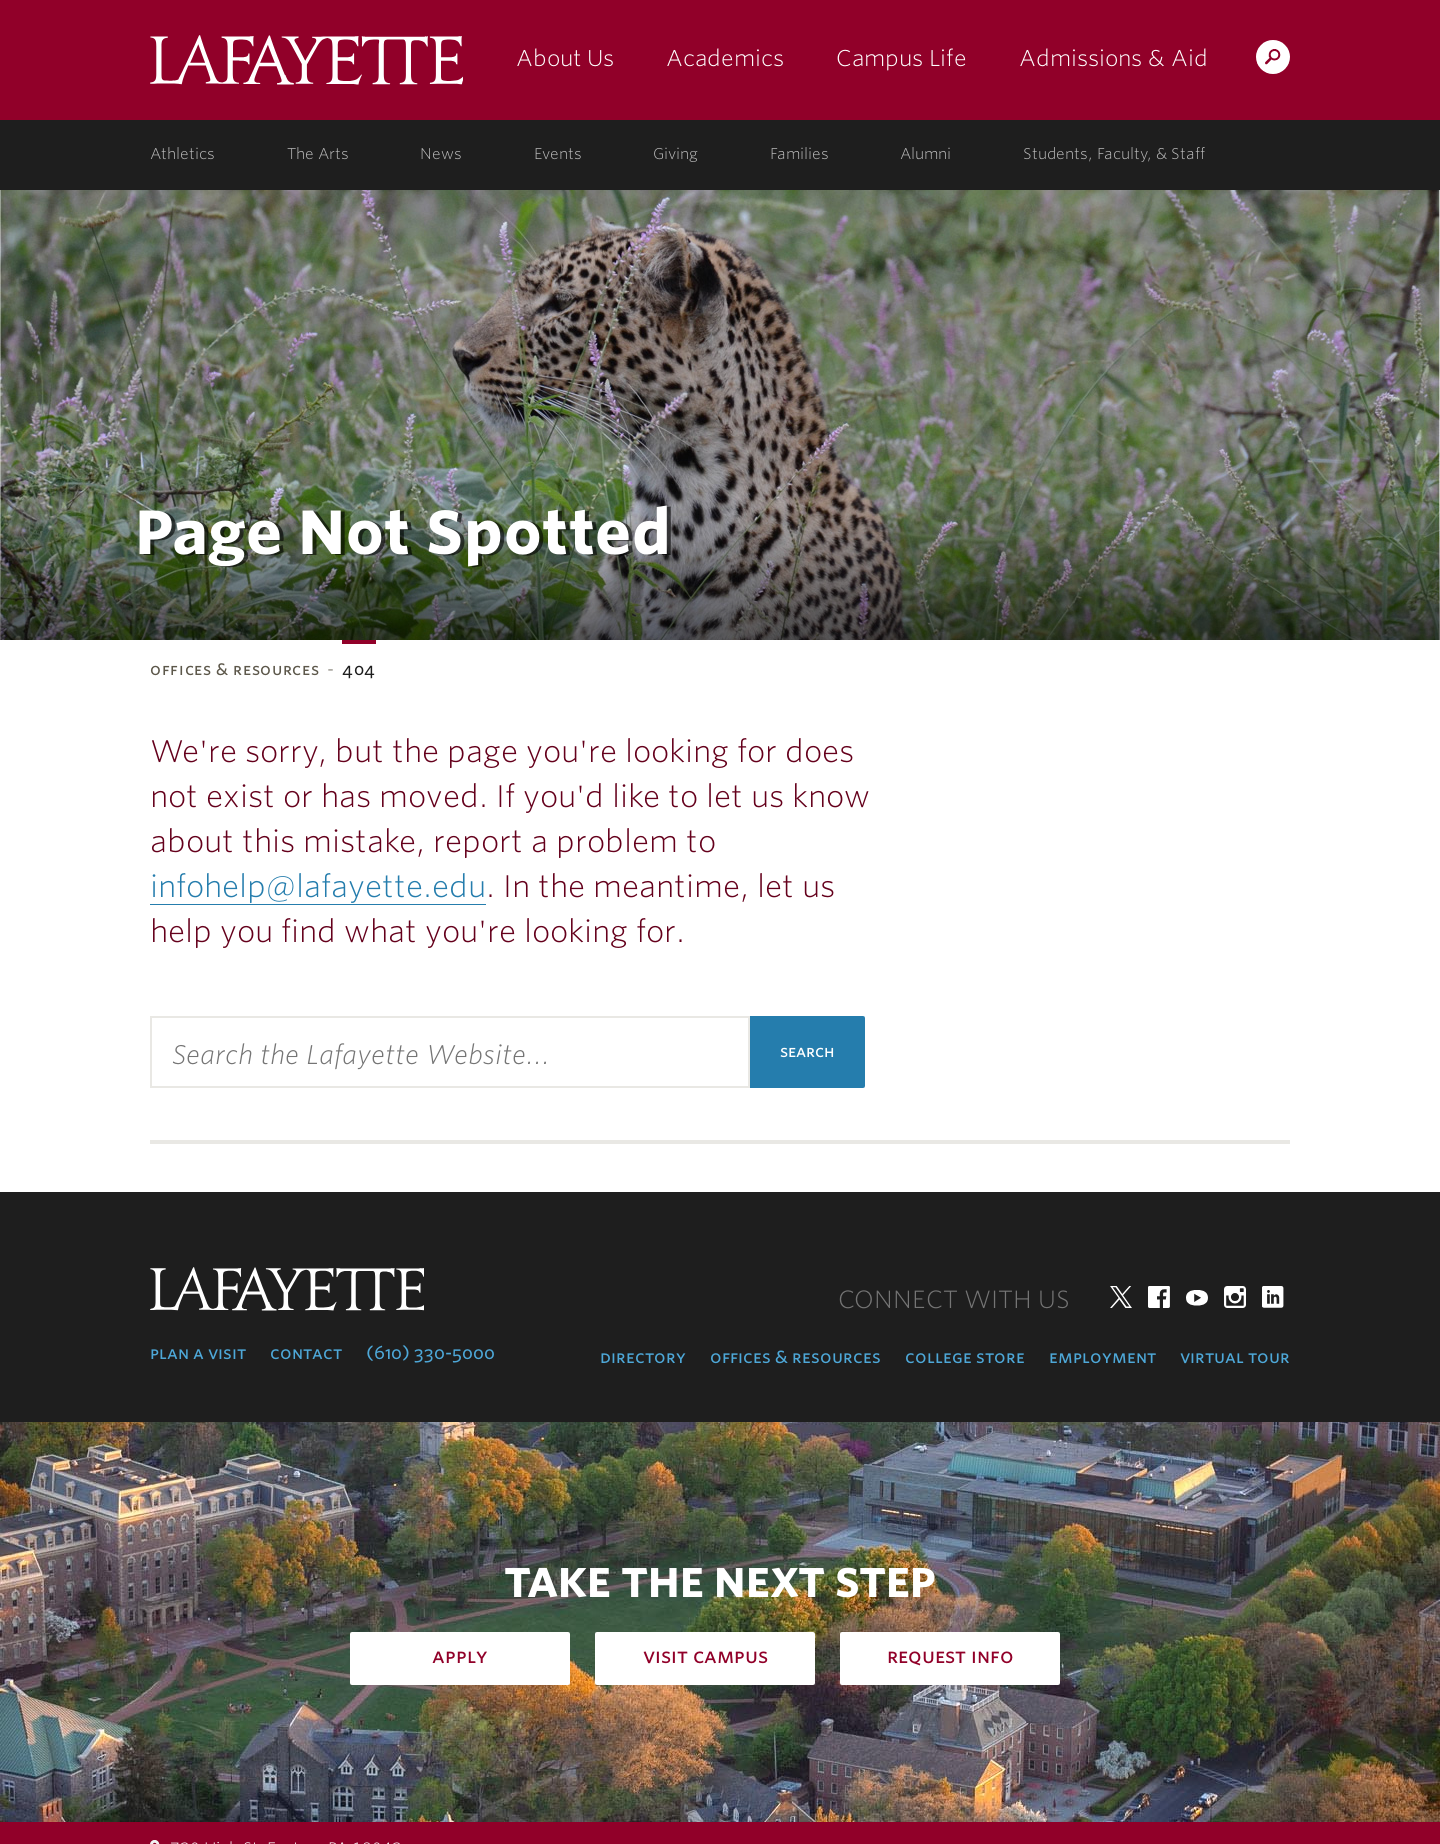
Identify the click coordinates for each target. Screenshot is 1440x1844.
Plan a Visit (198, 1353)
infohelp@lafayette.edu (318, 886)
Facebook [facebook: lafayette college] (1159, 1297)
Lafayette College (306, 67)
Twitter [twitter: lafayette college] (1121, 1297)
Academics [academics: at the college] (725, 58)
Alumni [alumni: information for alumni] (925, 154)
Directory (643, 1357)
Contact (306, 1353)
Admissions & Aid (1113, 58)
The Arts (318, 154)
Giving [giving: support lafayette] (675, 154)
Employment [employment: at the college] (1102, 1357)
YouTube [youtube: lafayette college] (1197, 1297)
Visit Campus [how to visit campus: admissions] (705, 1656)
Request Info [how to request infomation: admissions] (950, 1656)
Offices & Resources (234, 669)
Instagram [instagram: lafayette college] (1235, 1297)
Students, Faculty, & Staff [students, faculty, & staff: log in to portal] (1114, 154)
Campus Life (901, 58)
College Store (965, 1357)
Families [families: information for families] (799, 154)
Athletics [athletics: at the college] (182, 154)
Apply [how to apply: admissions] (460, 1656)
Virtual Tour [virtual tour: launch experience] (1235, 1357)
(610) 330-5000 (430, 1353)
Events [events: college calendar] (558, 154)
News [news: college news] (441, 154)
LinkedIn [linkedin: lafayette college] (1273, 1297)
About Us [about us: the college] (565, 58)
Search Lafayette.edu (1273, 60)
